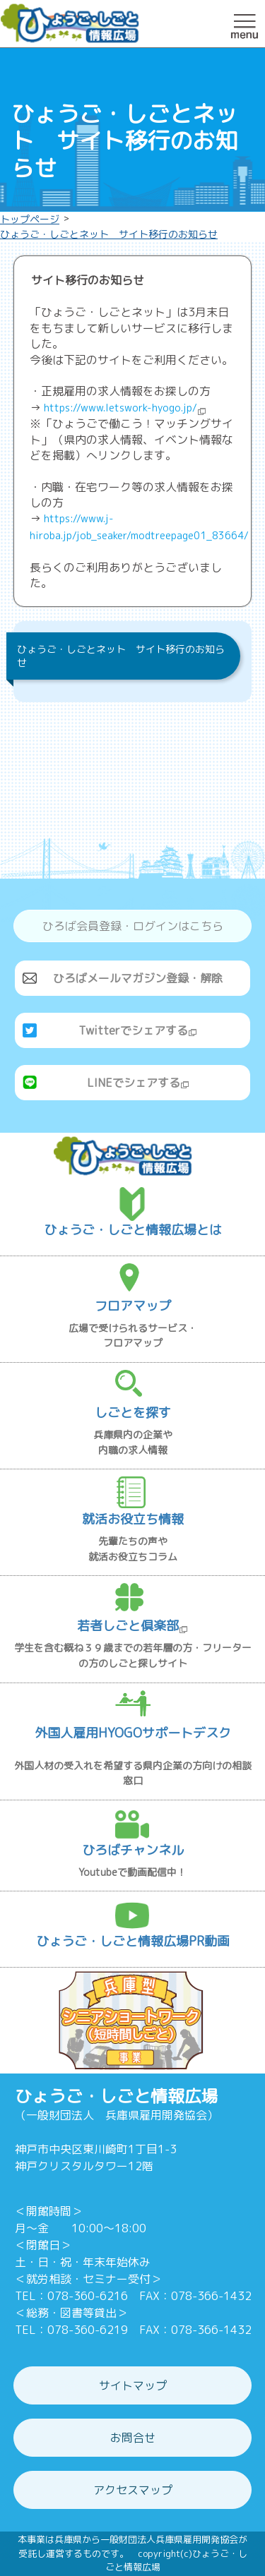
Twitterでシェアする (137, 1030)
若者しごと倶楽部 (132, 1626)
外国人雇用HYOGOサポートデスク (133, 1733)
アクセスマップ (132, 2490)
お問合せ (132, 2437)
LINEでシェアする (138, 1082)
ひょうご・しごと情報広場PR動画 (133, 1941)
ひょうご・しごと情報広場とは (133, 1230)
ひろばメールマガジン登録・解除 (138, 978)
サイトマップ (133, 2385)
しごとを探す (133, 1412)
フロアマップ (133, 1306)
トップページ (29, 219)
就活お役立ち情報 (133, 1519)
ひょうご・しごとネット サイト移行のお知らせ (109, 234)
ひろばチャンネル (133, 1850)
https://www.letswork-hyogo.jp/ (125, 407)
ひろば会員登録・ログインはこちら (132, 926)
